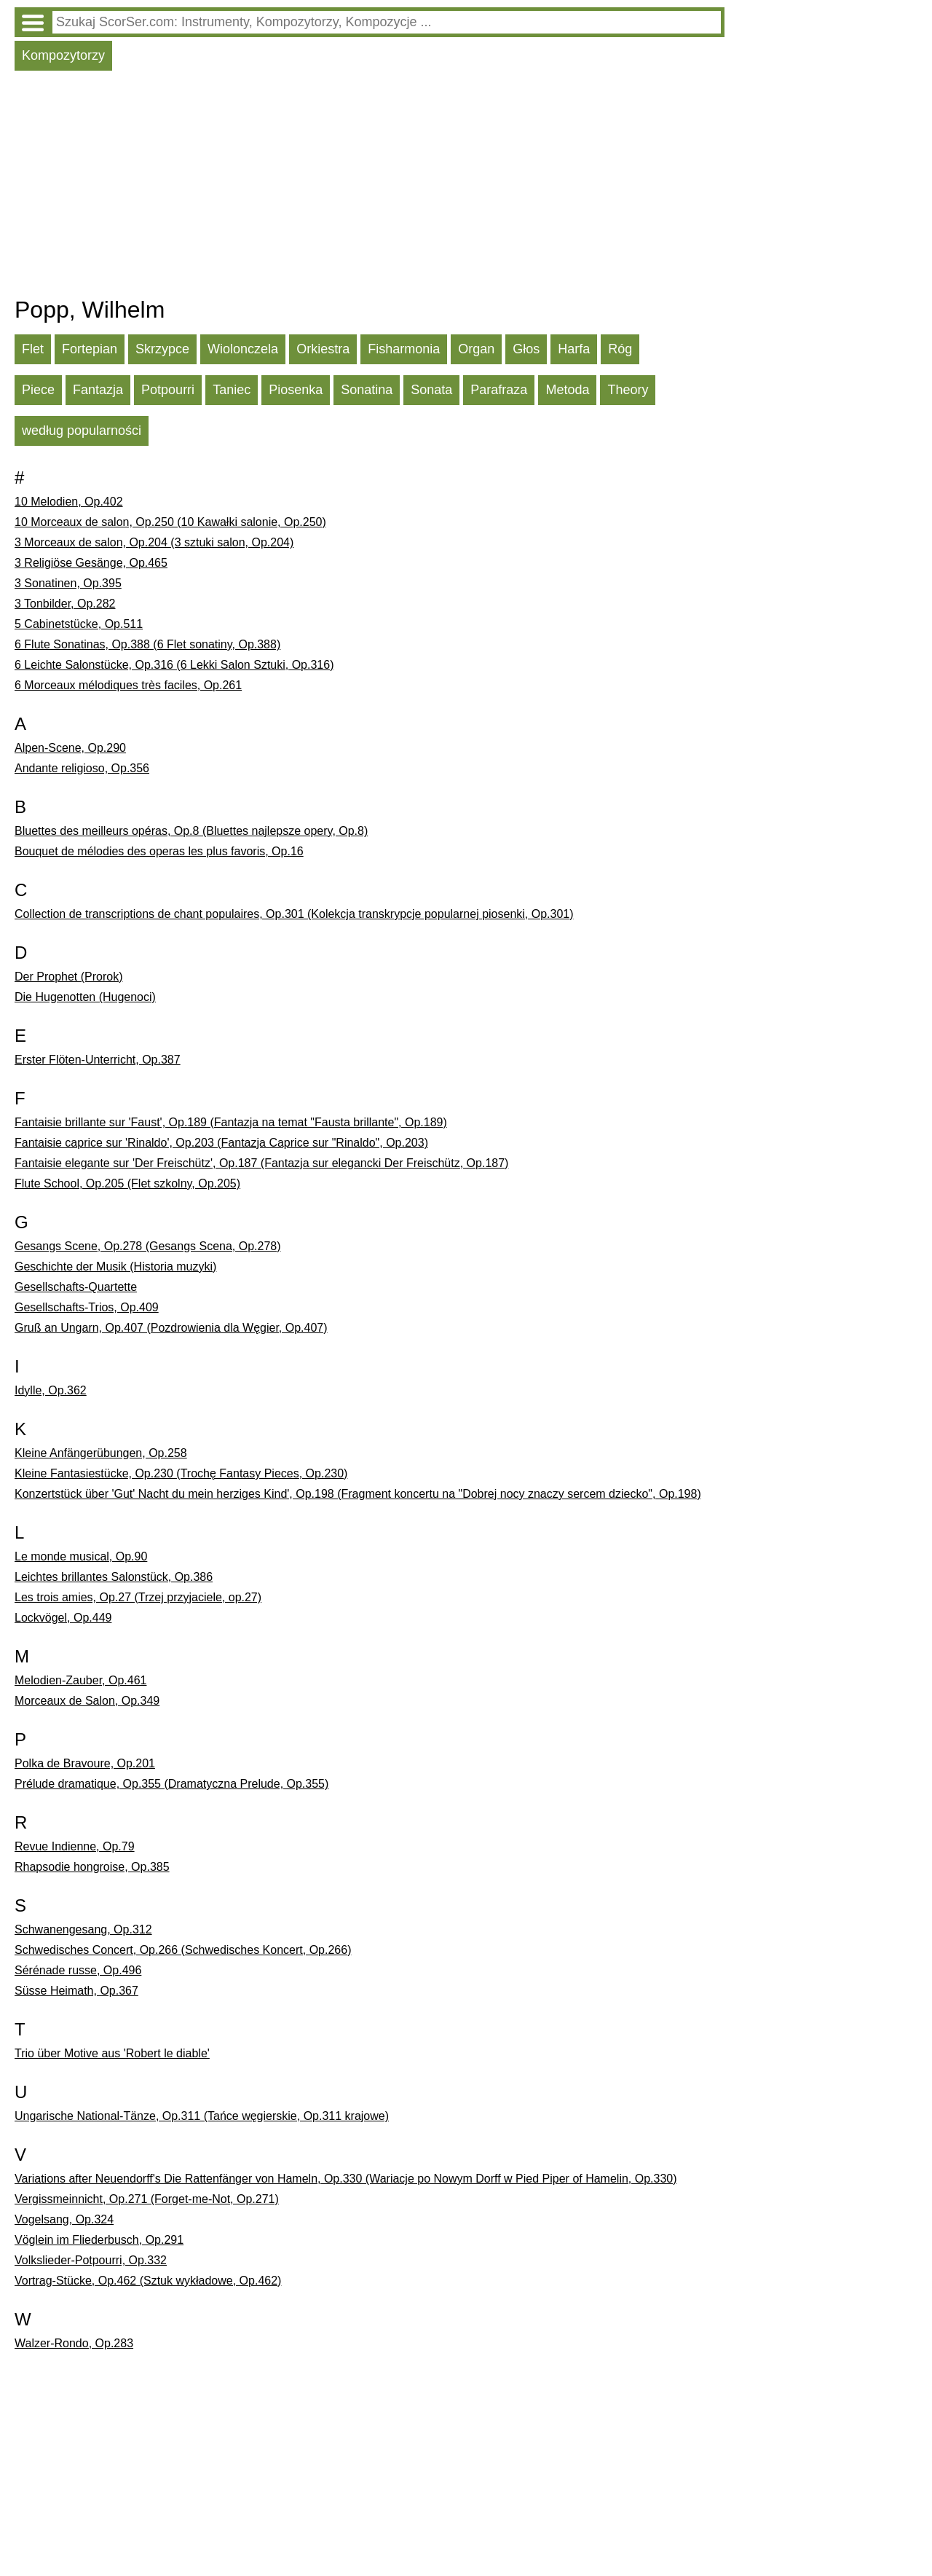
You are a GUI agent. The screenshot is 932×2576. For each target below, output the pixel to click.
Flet (33, 349)
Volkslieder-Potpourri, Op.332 (91, 2260)
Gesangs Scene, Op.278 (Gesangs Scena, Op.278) (148, 1246)
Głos (526, 349)
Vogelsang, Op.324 (64, 2219)
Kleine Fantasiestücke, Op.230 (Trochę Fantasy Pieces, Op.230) (181, 1473)
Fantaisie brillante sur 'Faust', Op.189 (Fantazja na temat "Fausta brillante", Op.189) (231, 1122)
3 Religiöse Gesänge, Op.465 (91, 563)
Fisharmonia (404, 349)
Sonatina (366, 389)
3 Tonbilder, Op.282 (65, 603)
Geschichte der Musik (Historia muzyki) (115, 1266)
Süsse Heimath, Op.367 (76, 1990)
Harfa (574, 349)
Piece (38, 389)
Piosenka (296, 389)
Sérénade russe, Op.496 (78, 1970)
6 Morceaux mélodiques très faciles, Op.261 (128, 685)
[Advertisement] (369, 187)
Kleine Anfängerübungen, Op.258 (101, 1453)
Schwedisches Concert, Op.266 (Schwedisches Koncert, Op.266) (183, 1950)
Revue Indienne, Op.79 (75, 1846)
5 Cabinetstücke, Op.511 (79, 624)
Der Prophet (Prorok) (69, 976)
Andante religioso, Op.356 (82, 768)
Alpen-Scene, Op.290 (70, 748)
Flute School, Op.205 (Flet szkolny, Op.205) (127, 1183)
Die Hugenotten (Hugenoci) (85, 997)
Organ (476, 349)
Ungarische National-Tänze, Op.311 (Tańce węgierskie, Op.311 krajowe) (202, 2116)
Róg (620, 349)
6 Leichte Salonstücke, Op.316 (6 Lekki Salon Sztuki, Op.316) (174, 665)
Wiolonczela (243, 349)
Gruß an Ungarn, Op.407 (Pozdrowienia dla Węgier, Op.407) (171, 1328)
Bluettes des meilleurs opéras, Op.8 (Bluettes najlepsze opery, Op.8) (191, 831)
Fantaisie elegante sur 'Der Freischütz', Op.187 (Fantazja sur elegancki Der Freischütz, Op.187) (261, 1163)
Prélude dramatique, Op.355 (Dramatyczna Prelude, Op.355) (171, 1784)
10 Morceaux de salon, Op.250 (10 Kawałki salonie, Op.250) (170, 522)
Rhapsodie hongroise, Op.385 (92, 1867)
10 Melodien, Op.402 (69, 501)
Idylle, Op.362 (51, 1390)
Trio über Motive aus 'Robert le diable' (112, 2053)
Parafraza (498, 389)
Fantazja (98, 389)
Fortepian (89, 349)
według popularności (81, 430)
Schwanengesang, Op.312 (83, 1929)
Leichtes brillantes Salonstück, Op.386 (114, 1577)
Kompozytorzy (63, 55)
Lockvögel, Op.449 (63, 1617)
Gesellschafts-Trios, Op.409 (87, 1307)
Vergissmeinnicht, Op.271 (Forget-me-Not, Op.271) (147, 2199)
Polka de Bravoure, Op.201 (85, 1763)
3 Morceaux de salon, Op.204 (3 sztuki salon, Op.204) (154, 542)
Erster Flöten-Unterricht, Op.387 (98, 1059)
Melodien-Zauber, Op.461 (80, 1680)
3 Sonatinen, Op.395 (68, 583)
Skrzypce (162, 349)
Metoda (567, 389)
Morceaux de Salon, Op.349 (87, 1701)
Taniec (231, 389)
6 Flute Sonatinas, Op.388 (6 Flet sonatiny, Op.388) (147, 644)
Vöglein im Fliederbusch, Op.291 (99, 2240)
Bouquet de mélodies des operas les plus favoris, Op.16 (159, 851)
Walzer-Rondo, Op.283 (74, 2343)
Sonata (431, 389)
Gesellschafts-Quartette (76, 1287)
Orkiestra (323, 349)
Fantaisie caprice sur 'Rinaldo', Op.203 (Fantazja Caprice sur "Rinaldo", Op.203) (221, 1142)
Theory (627, 389)
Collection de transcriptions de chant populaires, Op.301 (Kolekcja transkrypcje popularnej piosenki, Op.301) (294, 914)
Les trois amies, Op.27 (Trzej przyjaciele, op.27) (138, 1597)
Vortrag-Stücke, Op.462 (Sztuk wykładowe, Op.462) (148, 2280)
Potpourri (167, 389)
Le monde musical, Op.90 (81, 1556)
